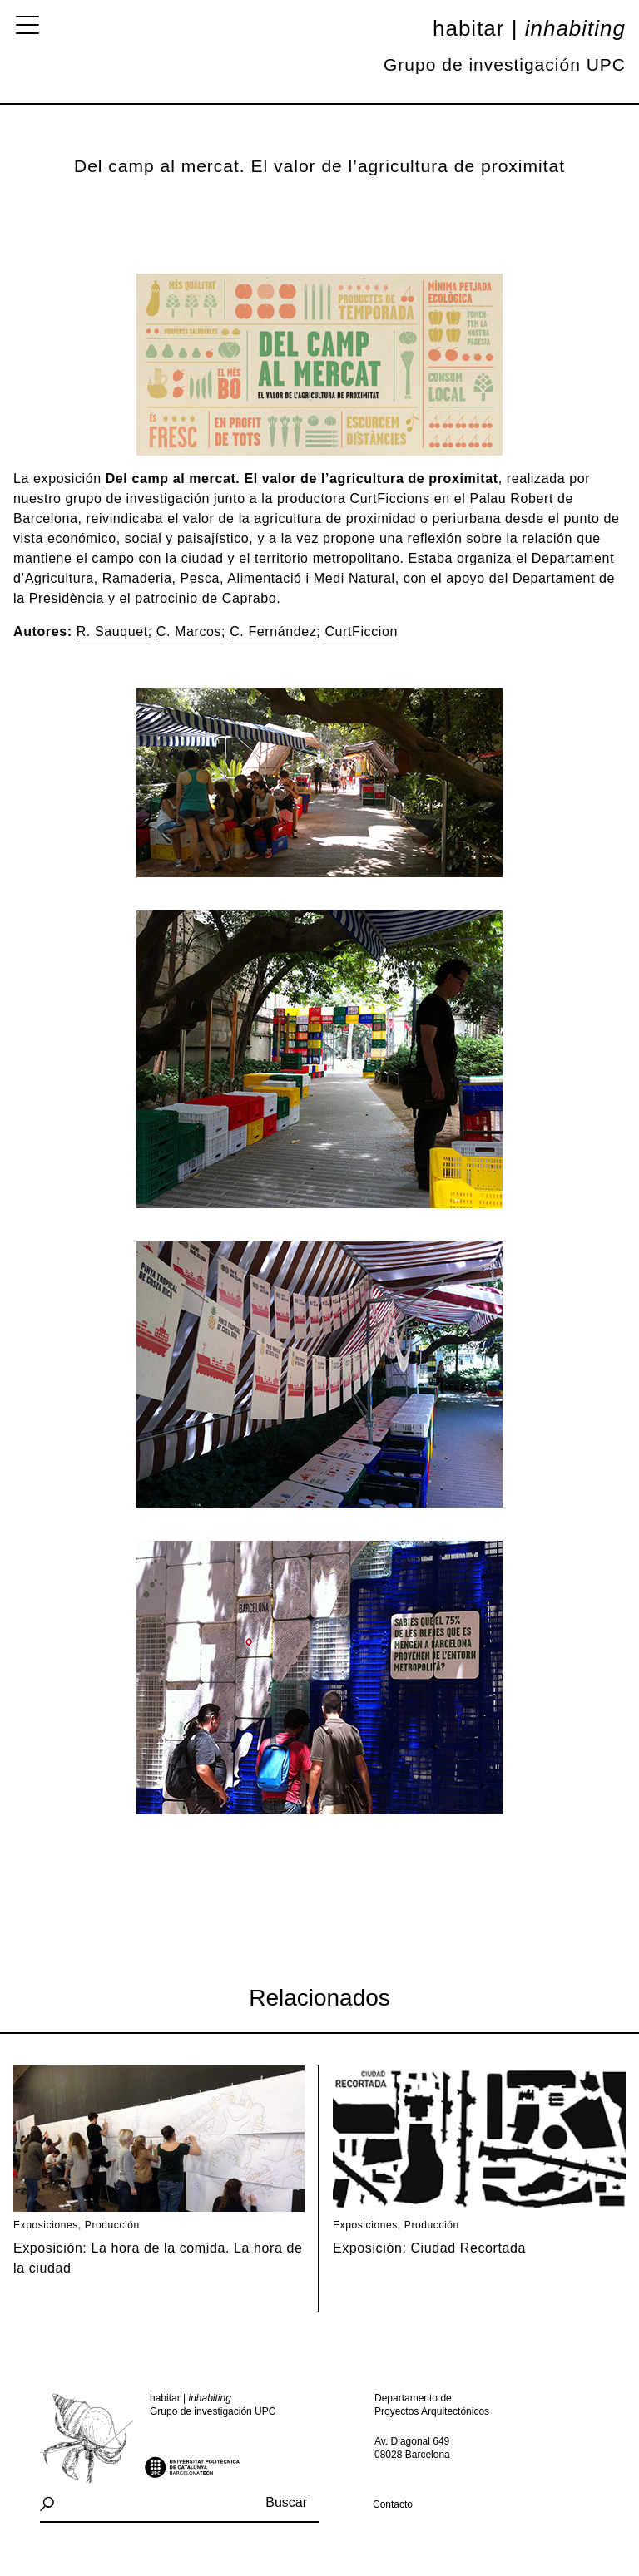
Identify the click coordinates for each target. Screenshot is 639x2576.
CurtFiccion (361, 631)
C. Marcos (188, 631)
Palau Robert (511, 498)
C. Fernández (273, 631)
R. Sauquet (112, 631)
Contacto (393, 2504)
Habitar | (529, 28)
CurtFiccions (390, 498)
